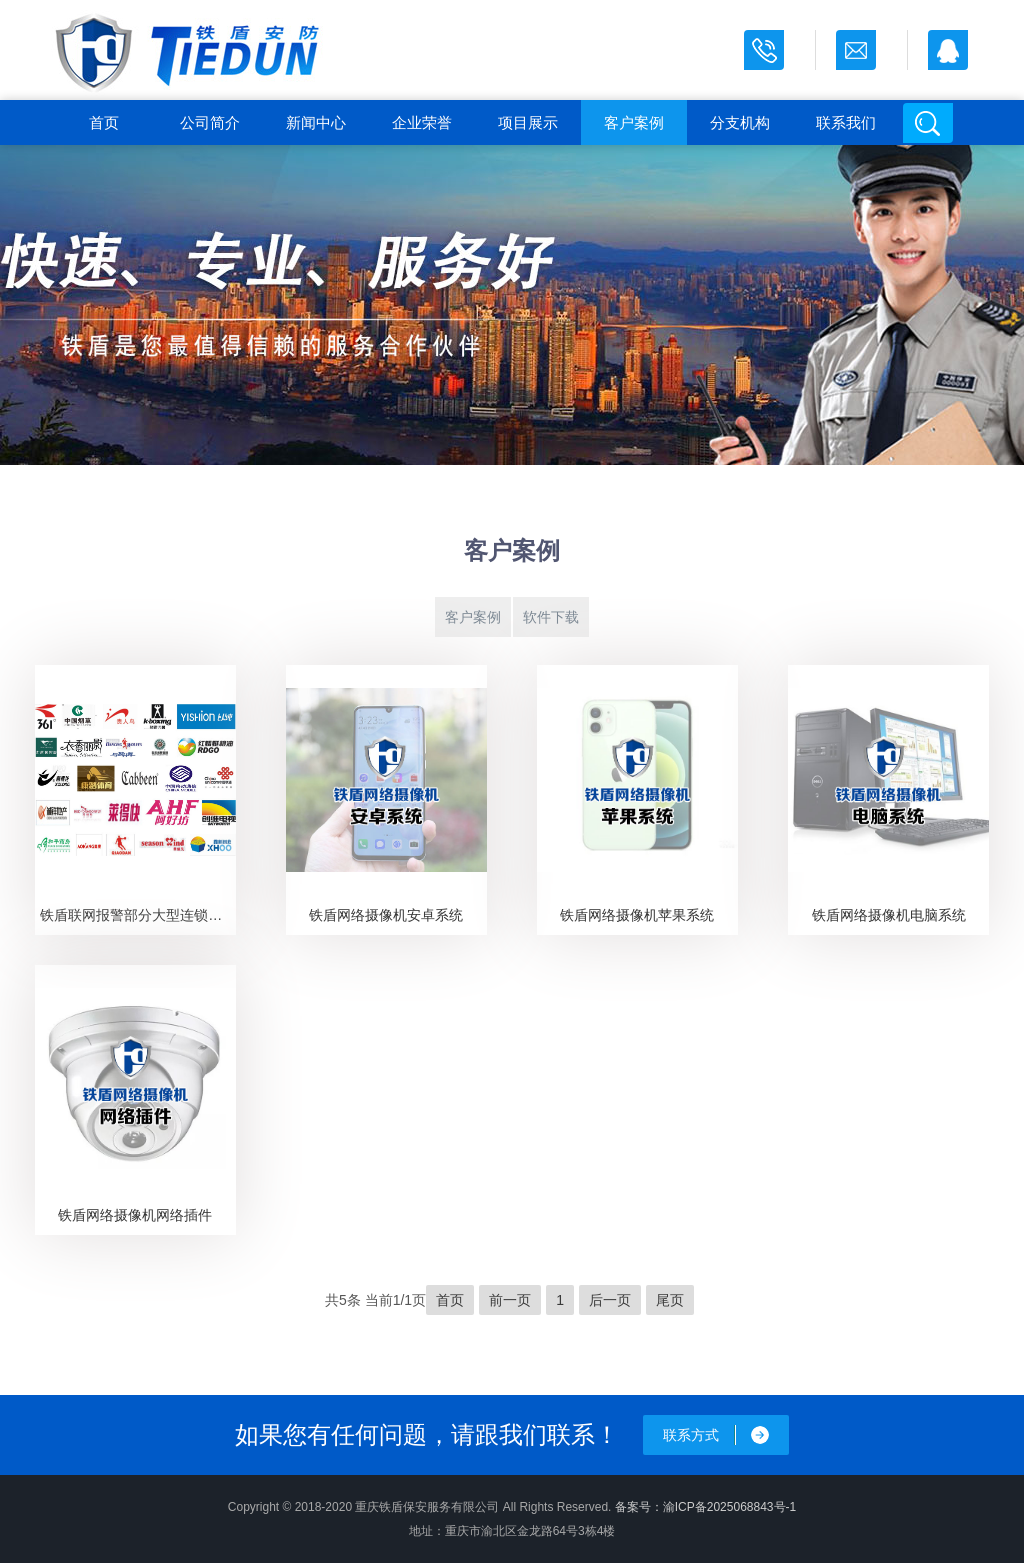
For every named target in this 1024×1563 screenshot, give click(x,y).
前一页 (510, 1300)
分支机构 (740, 122)
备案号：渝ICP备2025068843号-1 (705, 1507)
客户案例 (634, 122)
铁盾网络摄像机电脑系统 (889, 915)
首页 (104, 122)
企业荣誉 (422, 122)
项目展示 (528, 122)
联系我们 (846, 122)
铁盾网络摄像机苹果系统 (637, 915)
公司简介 (210, 122)
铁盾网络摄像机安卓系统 (386, 915)
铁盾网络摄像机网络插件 (135, 1215)
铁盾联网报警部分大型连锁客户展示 (137, 915)
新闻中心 (316, 122)
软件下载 (551, 617)
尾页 (670, 1300)
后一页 (610, 1300)
